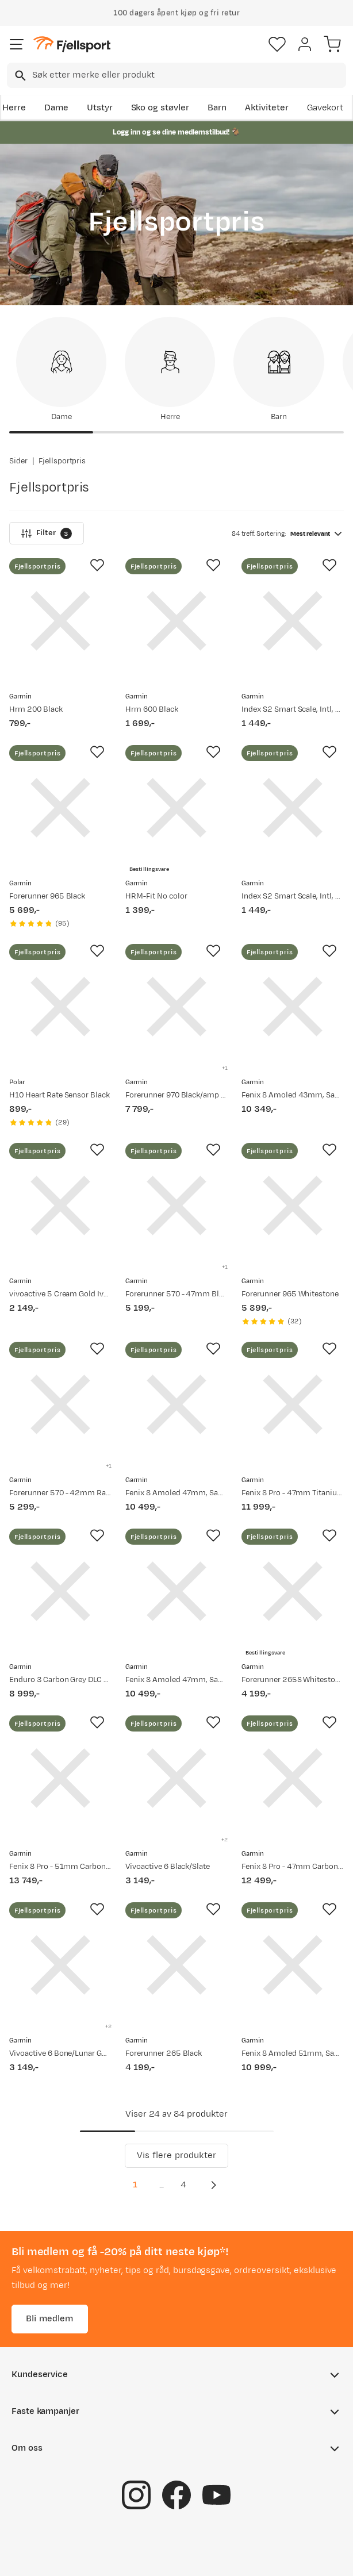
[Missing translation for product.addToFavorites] (97, 565)
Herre (14, 108)
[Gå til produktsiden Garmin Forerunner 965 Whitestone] (292, 1205)
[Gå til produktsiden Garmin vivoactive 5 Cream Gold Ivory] (60, 1205)
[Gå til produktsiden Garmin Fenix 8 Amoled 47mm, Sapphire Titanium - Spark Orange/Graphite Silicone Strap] (176, 1591)
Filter (46, 533)
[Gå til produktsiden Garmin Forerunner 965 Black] (60, 808)
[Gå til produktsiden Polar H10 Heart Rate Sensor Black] (60, 1006)
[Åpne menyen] (16, 44)
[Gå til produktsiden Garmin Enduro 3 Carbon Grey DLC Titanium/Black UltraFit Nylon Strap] (60, 1591)
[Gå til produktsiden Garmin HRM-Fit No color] (176, 808)
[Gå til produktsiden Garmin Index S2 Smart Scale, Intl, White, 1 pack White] (292, 621)
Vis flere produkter (176, 2155)
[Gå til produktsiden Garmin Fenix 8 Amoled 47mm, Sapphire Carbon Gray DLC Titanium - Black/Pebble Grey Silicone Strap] (176, 1404)
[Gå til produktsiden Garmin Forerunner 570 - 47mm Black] (176, 1205)
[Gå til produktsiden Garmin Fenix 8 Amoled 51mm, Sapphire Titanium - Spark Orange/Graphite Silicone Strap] (292, 1965)
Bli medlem (50, 2319)
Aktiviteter (267, 108)
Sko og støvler (160, 108)
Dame (56, 108)
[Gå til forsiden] (71, 44)
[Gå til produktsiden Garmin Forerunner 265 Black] (176, 1965)
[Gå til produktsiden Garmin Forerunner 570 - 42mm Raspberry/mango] (60, 1404)
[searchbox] (188, 75)
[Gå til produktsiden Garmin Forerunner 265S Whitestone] (292, 1591)
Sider (18, 461)
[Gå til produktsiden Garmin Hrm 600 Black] (176, 621)
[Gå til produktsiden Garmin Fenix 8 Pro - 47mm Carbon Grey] (292, 1778)
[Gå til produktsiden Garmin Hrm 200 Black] (60, 621)
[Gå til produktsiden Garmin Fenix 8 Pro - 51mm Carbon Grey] (60, 1778)
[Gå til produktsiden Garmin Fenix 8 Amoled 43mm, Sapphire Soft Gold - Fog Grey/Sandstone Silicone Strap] (292, 1006)
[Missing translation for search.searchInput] (19, 76)
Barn (217, 108)
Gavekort (325, 108)
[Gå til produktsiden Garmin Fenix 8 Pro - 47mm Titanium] (292, 1404)
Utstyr (100, 108)
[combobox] (176, 75)
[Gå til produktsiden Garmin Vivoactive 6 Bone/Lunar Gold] (60, 1965)
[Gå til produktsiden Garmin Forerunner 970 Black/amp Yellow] (176, 1006)
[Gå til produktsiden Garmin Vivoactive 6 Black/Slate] (176, 1778)
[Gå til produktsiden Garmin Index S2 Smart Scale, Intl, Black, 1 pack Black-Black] (292, 808)
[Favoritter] (277, 44)
